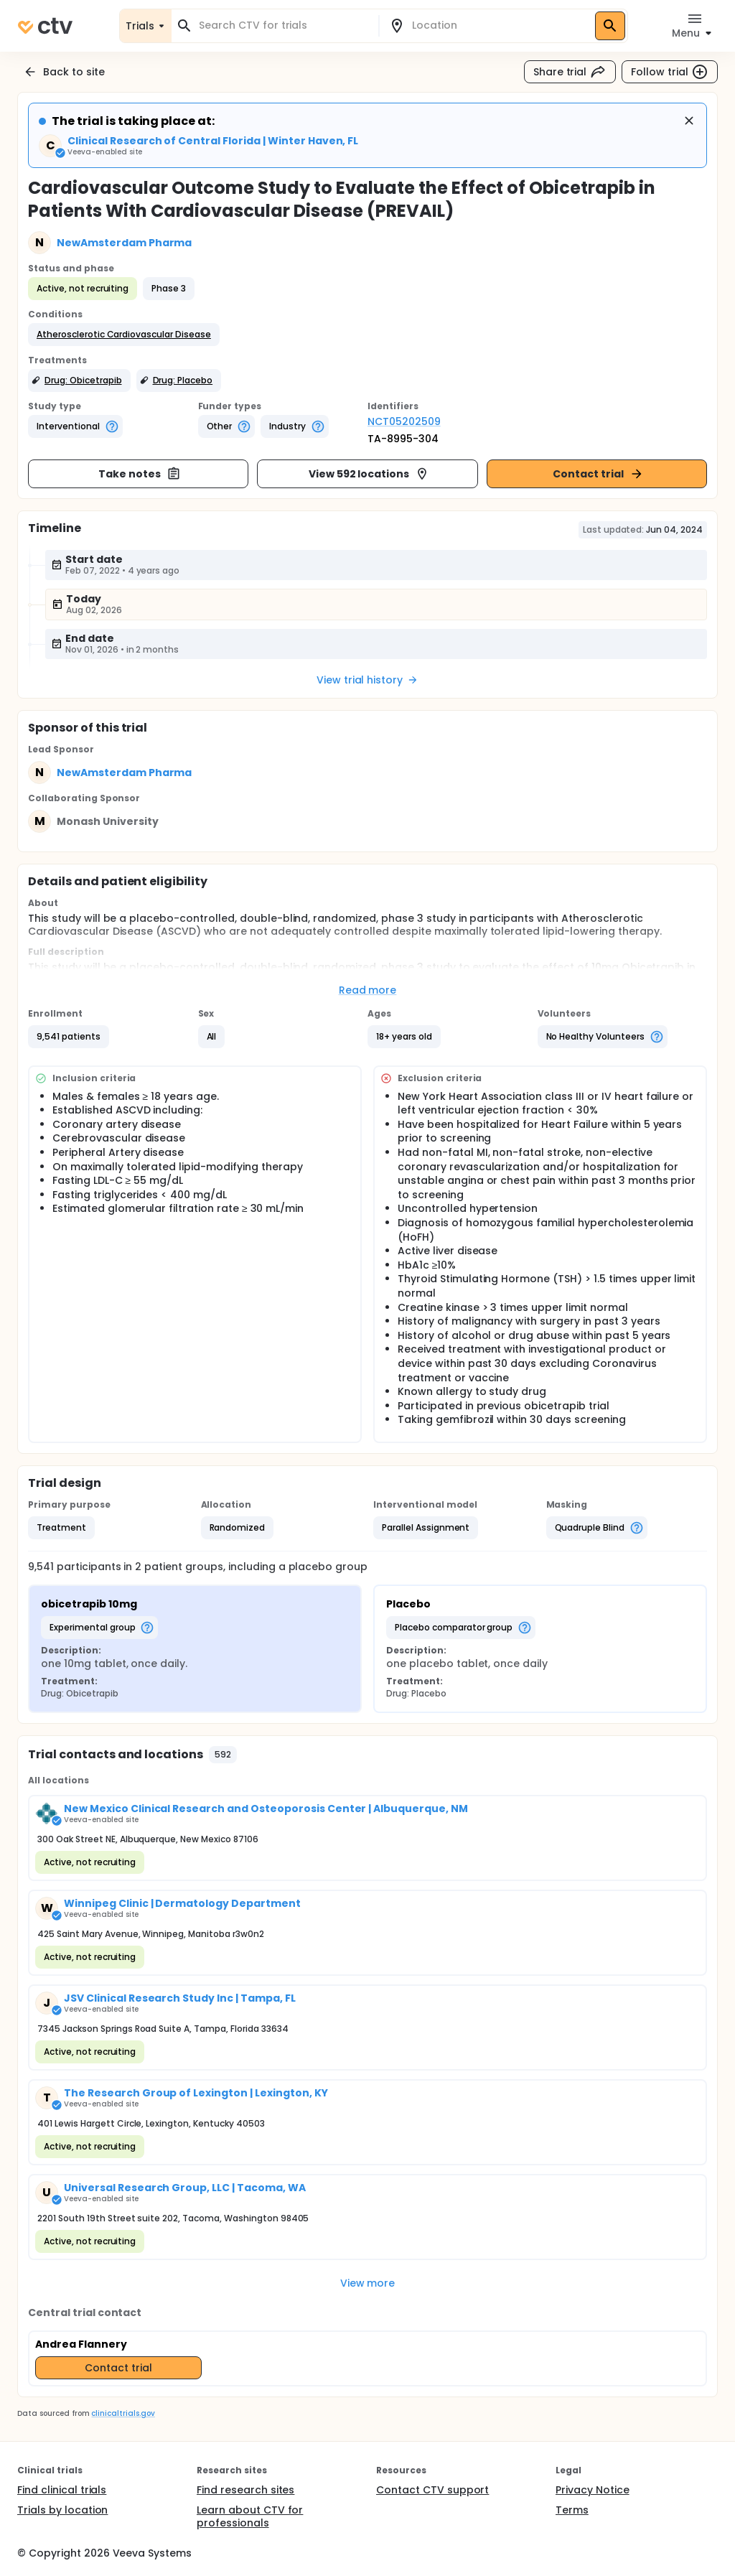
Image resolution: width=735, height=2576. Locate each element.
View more (367, 2283)
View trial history (367, 680)
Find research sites (245, 2489)
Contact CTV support (432, 2489)
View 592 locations (369, 474)
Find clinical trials (61, 2489)
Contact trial (598, 474)
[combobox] (283, 25)
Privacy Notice (592, 2489)
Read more (368, 990)
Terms (572, 2509)
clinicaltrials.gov (122, 2413)
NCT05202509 (404, 421)
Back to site (64, 72)
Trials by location (62, 2509)
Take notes (139, 474)
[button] (124, 334)
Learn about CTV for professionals (250, 2516)
